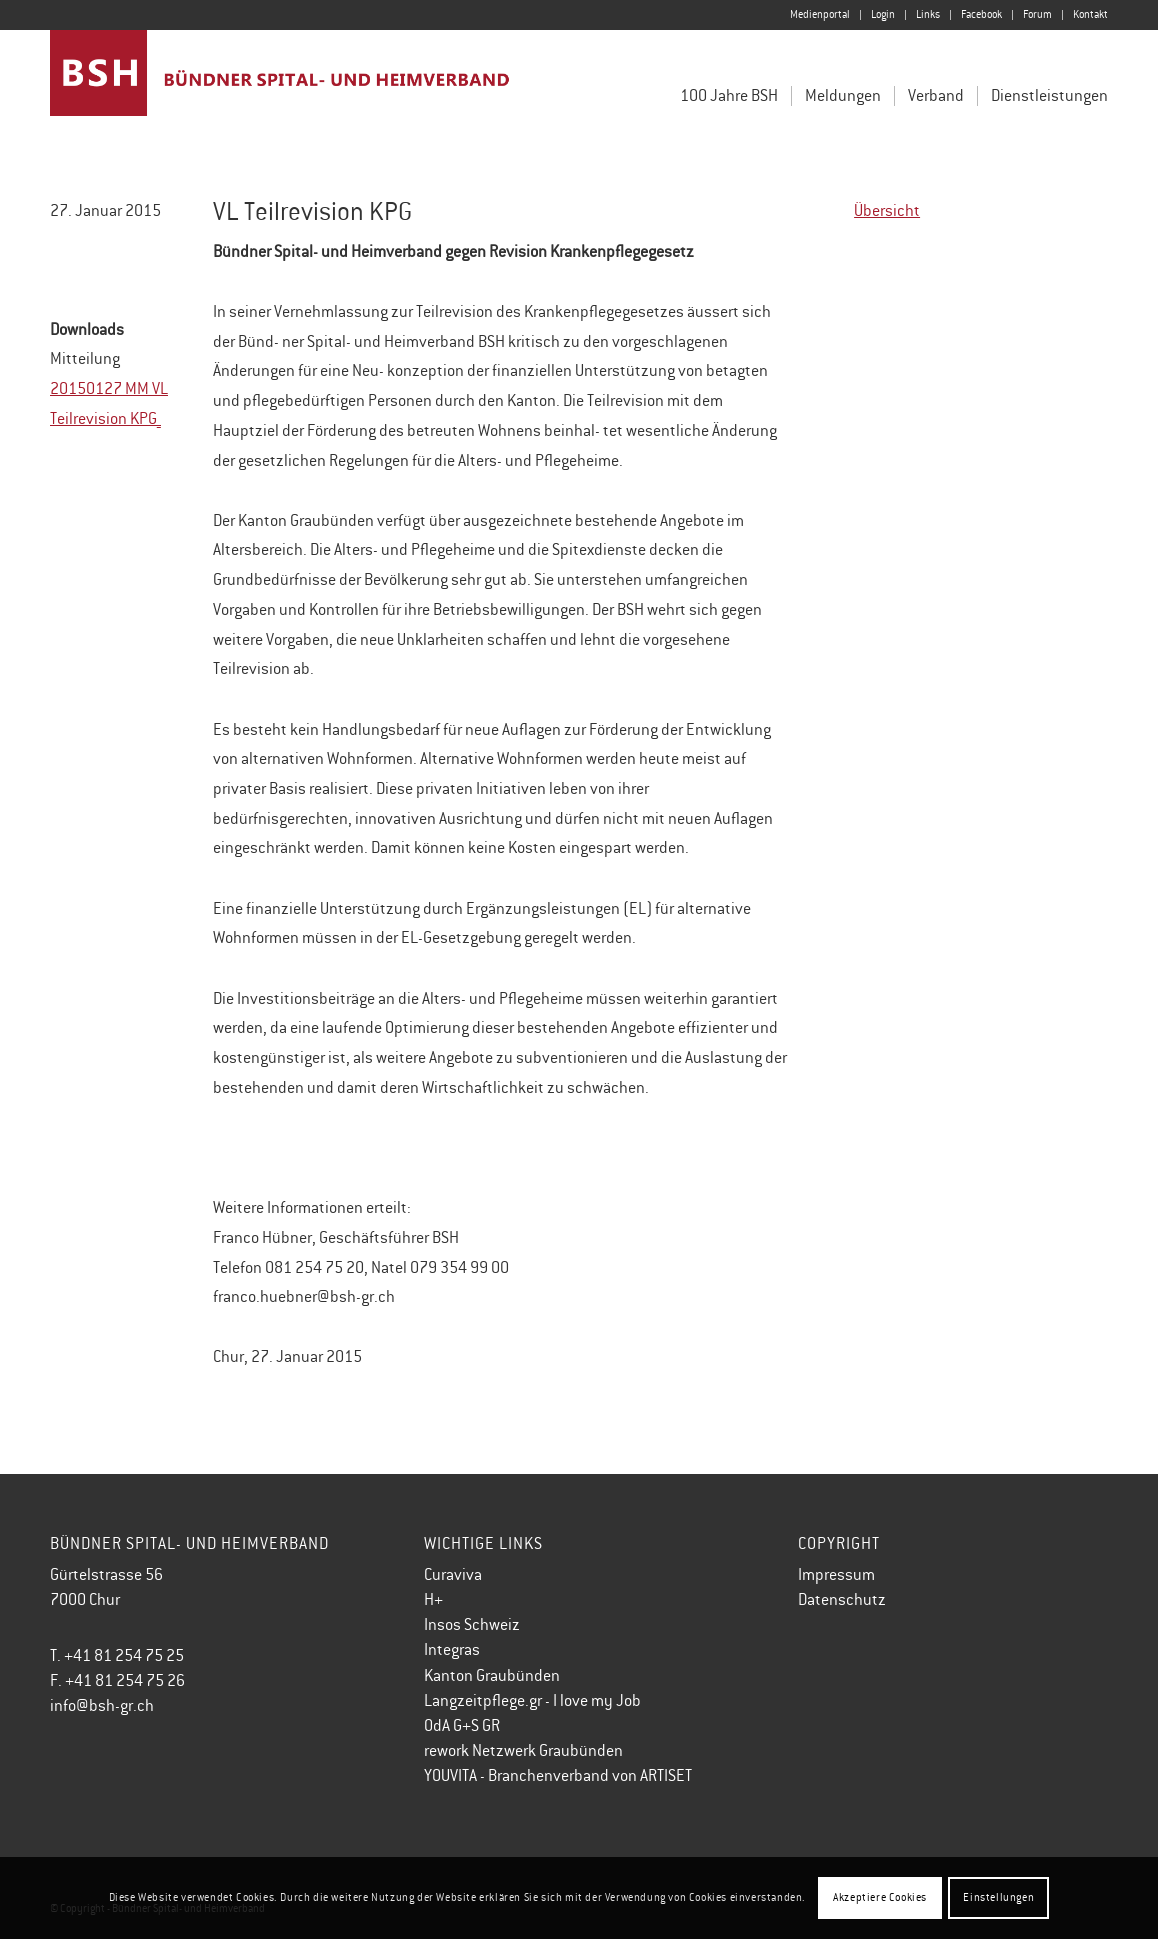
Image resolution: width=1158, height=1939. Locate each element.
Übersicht (887, 211)
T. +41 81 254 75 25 (117, 1656)
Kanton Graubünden (492, 1676)
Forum (1037, 14)
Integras (452, 1650)
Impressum (836, 1575)
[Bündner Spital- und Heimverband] (281, 88)
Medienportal (820, 14)
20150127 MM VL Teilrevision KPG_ (109, 404)
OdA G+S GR (462, 1726)
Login (883, 14)
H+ (433, 1600)
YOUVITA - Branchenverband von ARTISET (558, 1776)
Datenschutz (842, 1600)
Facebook (981, 14)
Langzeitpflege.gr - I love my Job (532, 1701)
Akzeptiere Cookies (880, 1897)
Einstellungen (998, 1897)
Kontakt (1090, 14)
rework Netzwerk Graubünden (523, 1751)
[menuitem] (820, 15)
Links (928, 14)
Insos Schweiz (472, 1625)
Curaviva (453, 1575)
